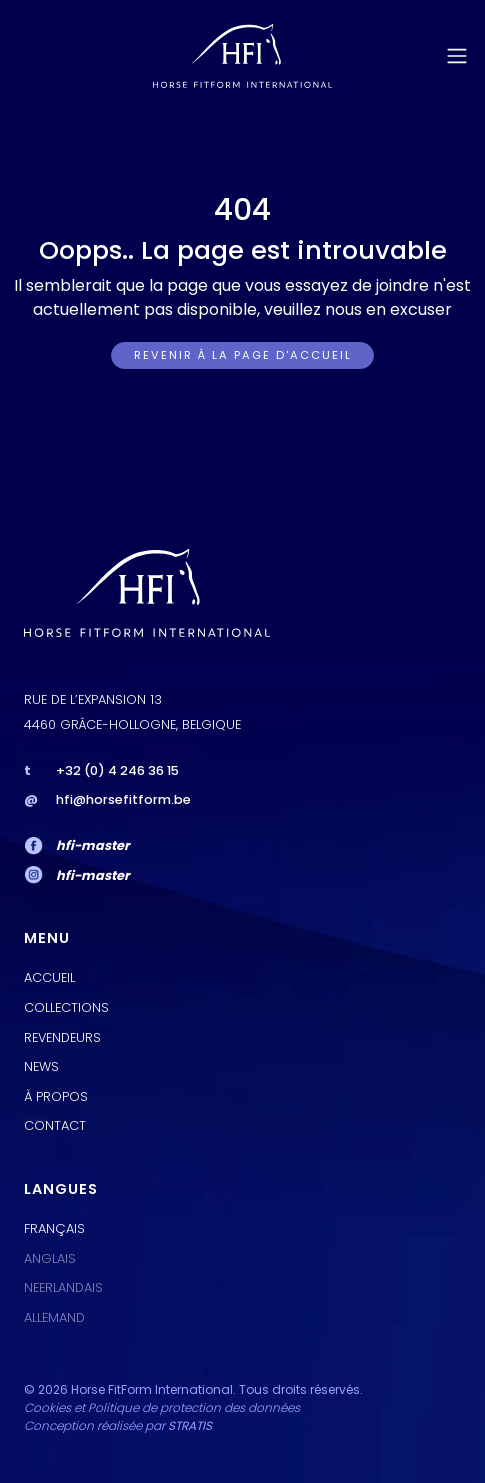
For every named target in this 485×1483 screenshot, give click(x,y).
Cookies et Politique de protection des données (162, 1407)
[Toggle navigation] (457, 56)
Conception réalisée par (118, 1425)
